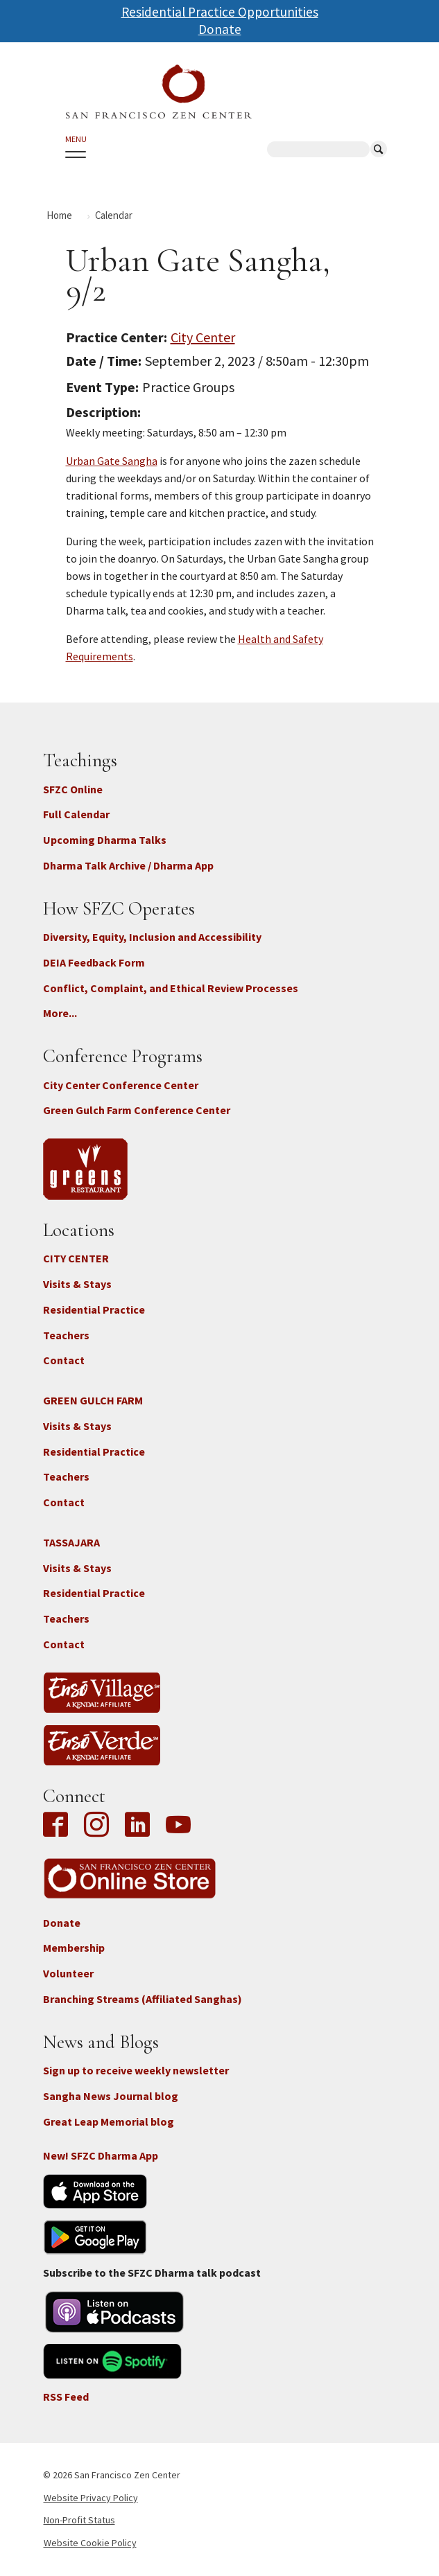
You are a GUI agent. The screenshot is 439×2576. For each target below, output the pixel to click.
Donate (219, 29)
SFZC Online (73, 789)
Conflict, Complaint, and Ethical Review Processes (170, 988)
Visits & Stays (77, 1284)
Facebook (59, 1826)
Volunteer (68, 1973)
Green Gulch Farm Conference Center (136, 1110)
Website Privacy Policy (91, 2497)
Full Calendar (76, 814)
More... (60, 1013)
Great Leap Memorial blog (108, 2121)
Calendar (113, 215)
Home (59, 215)
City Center (203, 337)
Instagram (96, 1826)
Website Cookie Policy (90, 2543)
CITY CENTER (76, 1258)
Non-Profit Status (79, 2520)
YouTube (178, 1826)
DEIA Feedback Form (94, 962)
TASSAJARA (71, 1542)
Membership (74, 1948)
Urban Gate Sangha (111, 461)
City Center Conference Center (120, 1085)
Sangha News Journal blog (110, 2096)
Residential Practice (94, 1309)
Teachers (66, 1335)
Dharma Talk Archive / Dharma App (128, 865)
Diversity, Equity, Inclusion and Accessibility (152, 937)
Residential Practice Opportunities (219, 11)
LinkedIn (137, 1826)
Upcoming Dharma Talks (104, 840)
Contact (64, 1360)
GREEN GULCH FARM (93, 1400)
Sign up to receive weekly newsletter (136, 2070)
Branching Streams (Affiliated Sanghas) (142, 1999)
